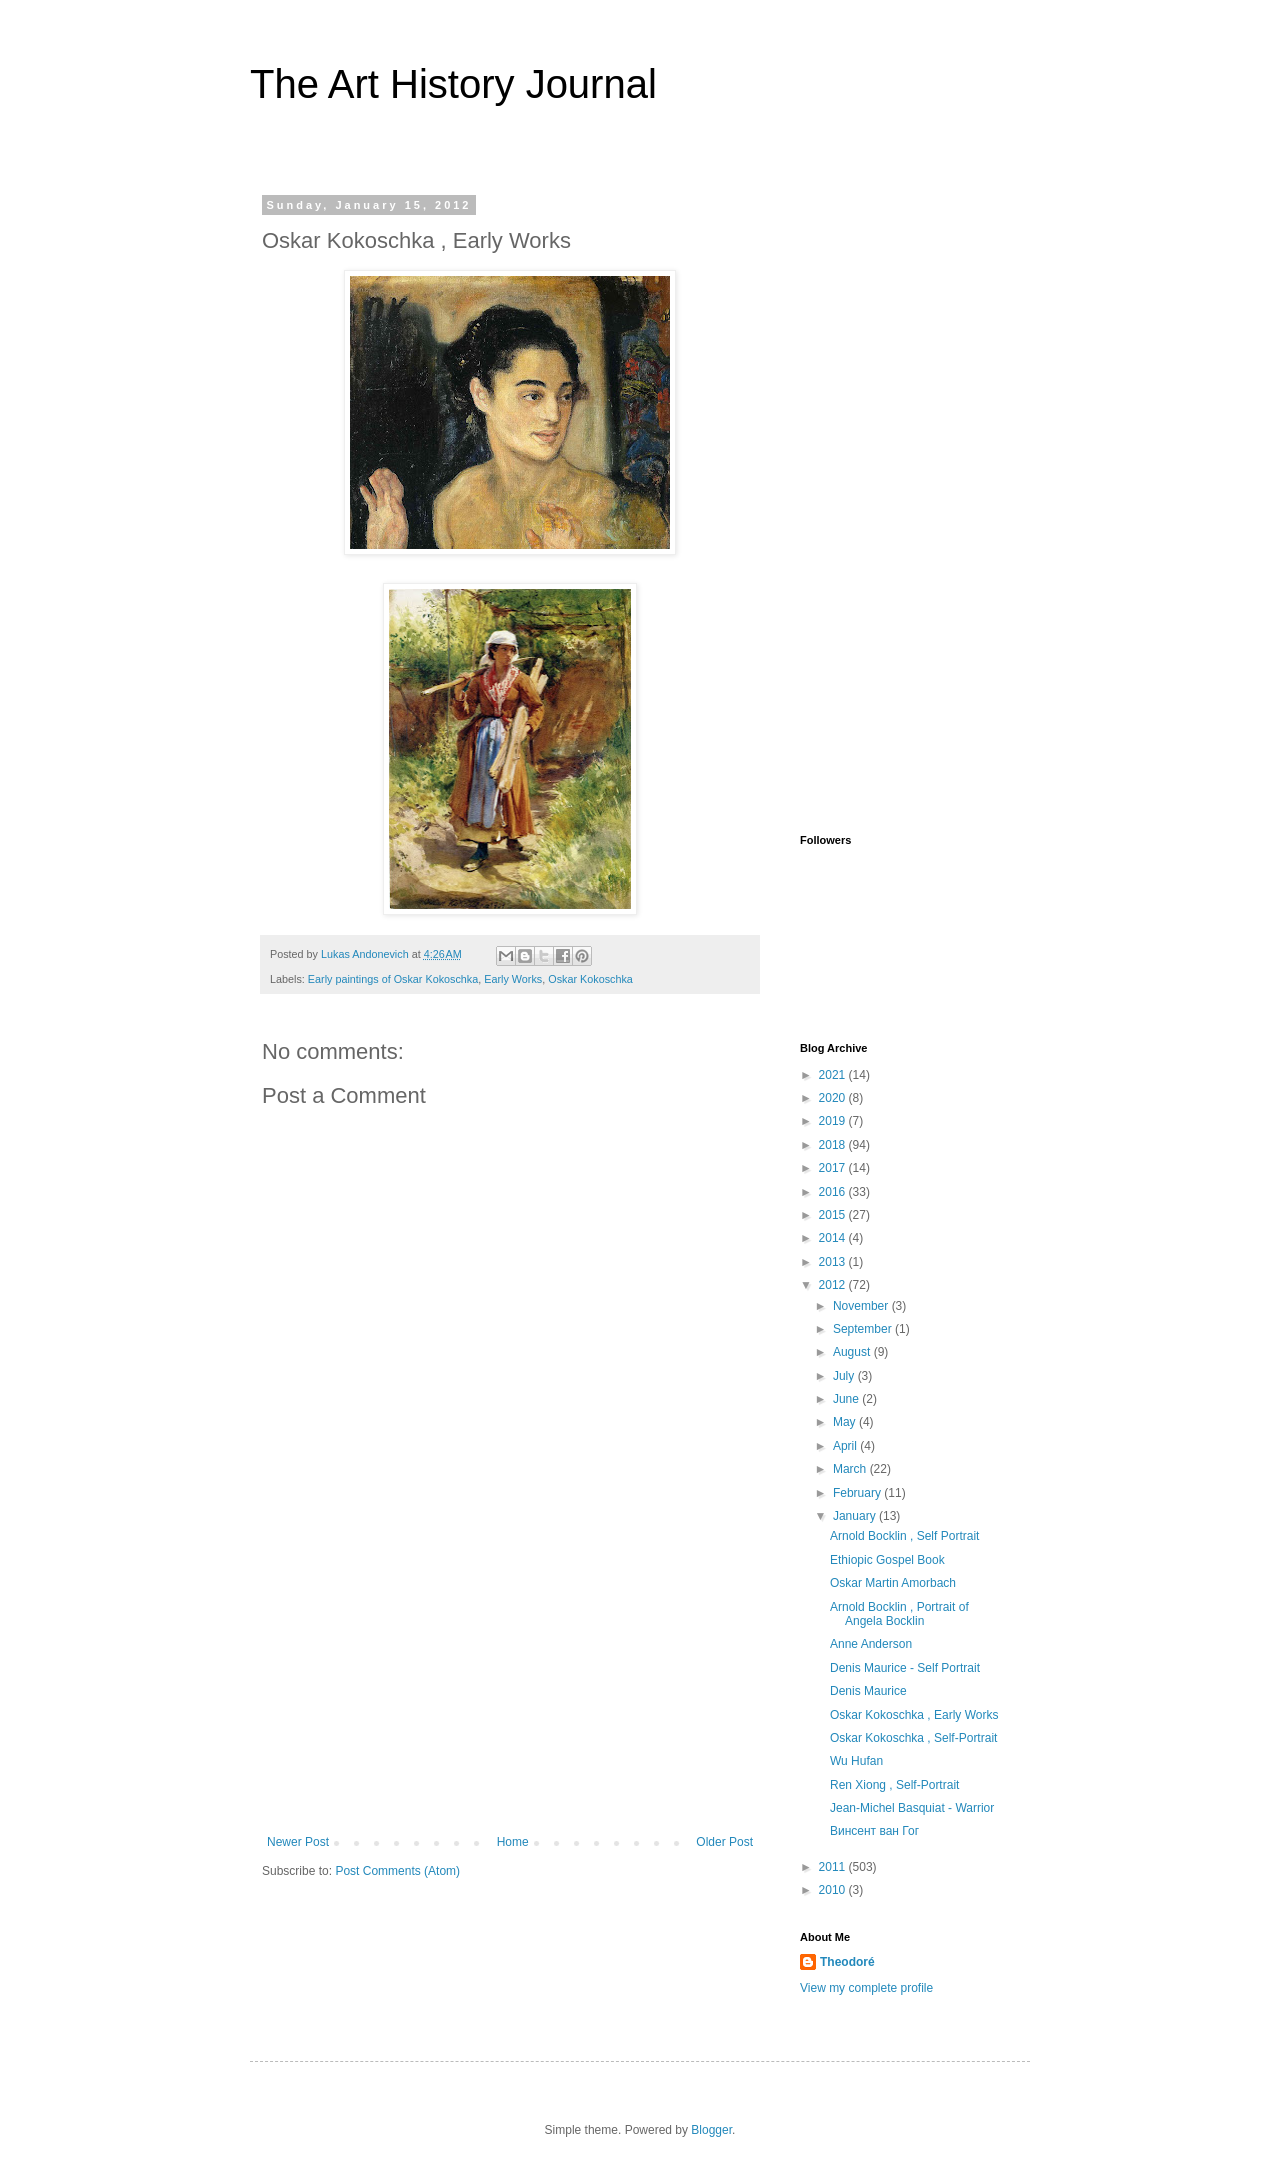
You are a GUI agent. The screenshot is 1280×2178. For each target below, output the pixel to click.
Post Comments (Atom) (397, 1871)
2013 (834, 1262)
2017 (834, 1168)
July (845, 1376)
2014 (834, 1238)
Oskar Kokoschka (590, 979)
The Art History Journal (453, 84)
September (864, 1329)
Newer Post (298, 1842)
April (846, 1446)
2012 (834, 1285)
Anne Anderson (871, 1644)
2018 (834, 1145)
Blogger (711, 2130)
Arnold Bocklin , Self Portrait (904, 1536)
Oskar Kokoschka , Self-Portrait (913, 1738)
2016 (834, 1192)
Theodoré (847, 1962)
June (847, 1399)
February (858, 1493)
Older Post (724, 1842)
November (862, 1306)
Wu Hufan (856, 1761)
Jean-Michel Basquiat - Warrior (912, 1808)
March (851, 1469)
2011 (834, 1867)
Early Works (513, 979)
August (853, 1352)
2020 (834, 1098)
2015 (834, 1215)
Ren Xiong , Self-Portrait (894, 1785)
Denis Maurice (868, 1691)
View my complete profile (866, 1988)
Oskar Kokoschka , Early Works (914, 1715)
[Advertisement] (510, 1685)
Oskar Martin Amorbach (893, 1583)
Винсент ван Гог (874, 1831)
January (856, 1516)
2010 (834, 1890)
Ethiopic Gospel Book (887, 1560)
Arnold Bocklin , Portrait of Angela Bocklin (899, 1614)
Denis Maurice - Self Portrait (905, 1668)
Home (513, 1842)
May (846, 1422)
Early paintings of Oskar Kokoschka (393, 979)
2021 (834, 1075)
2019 (834, 1121)
